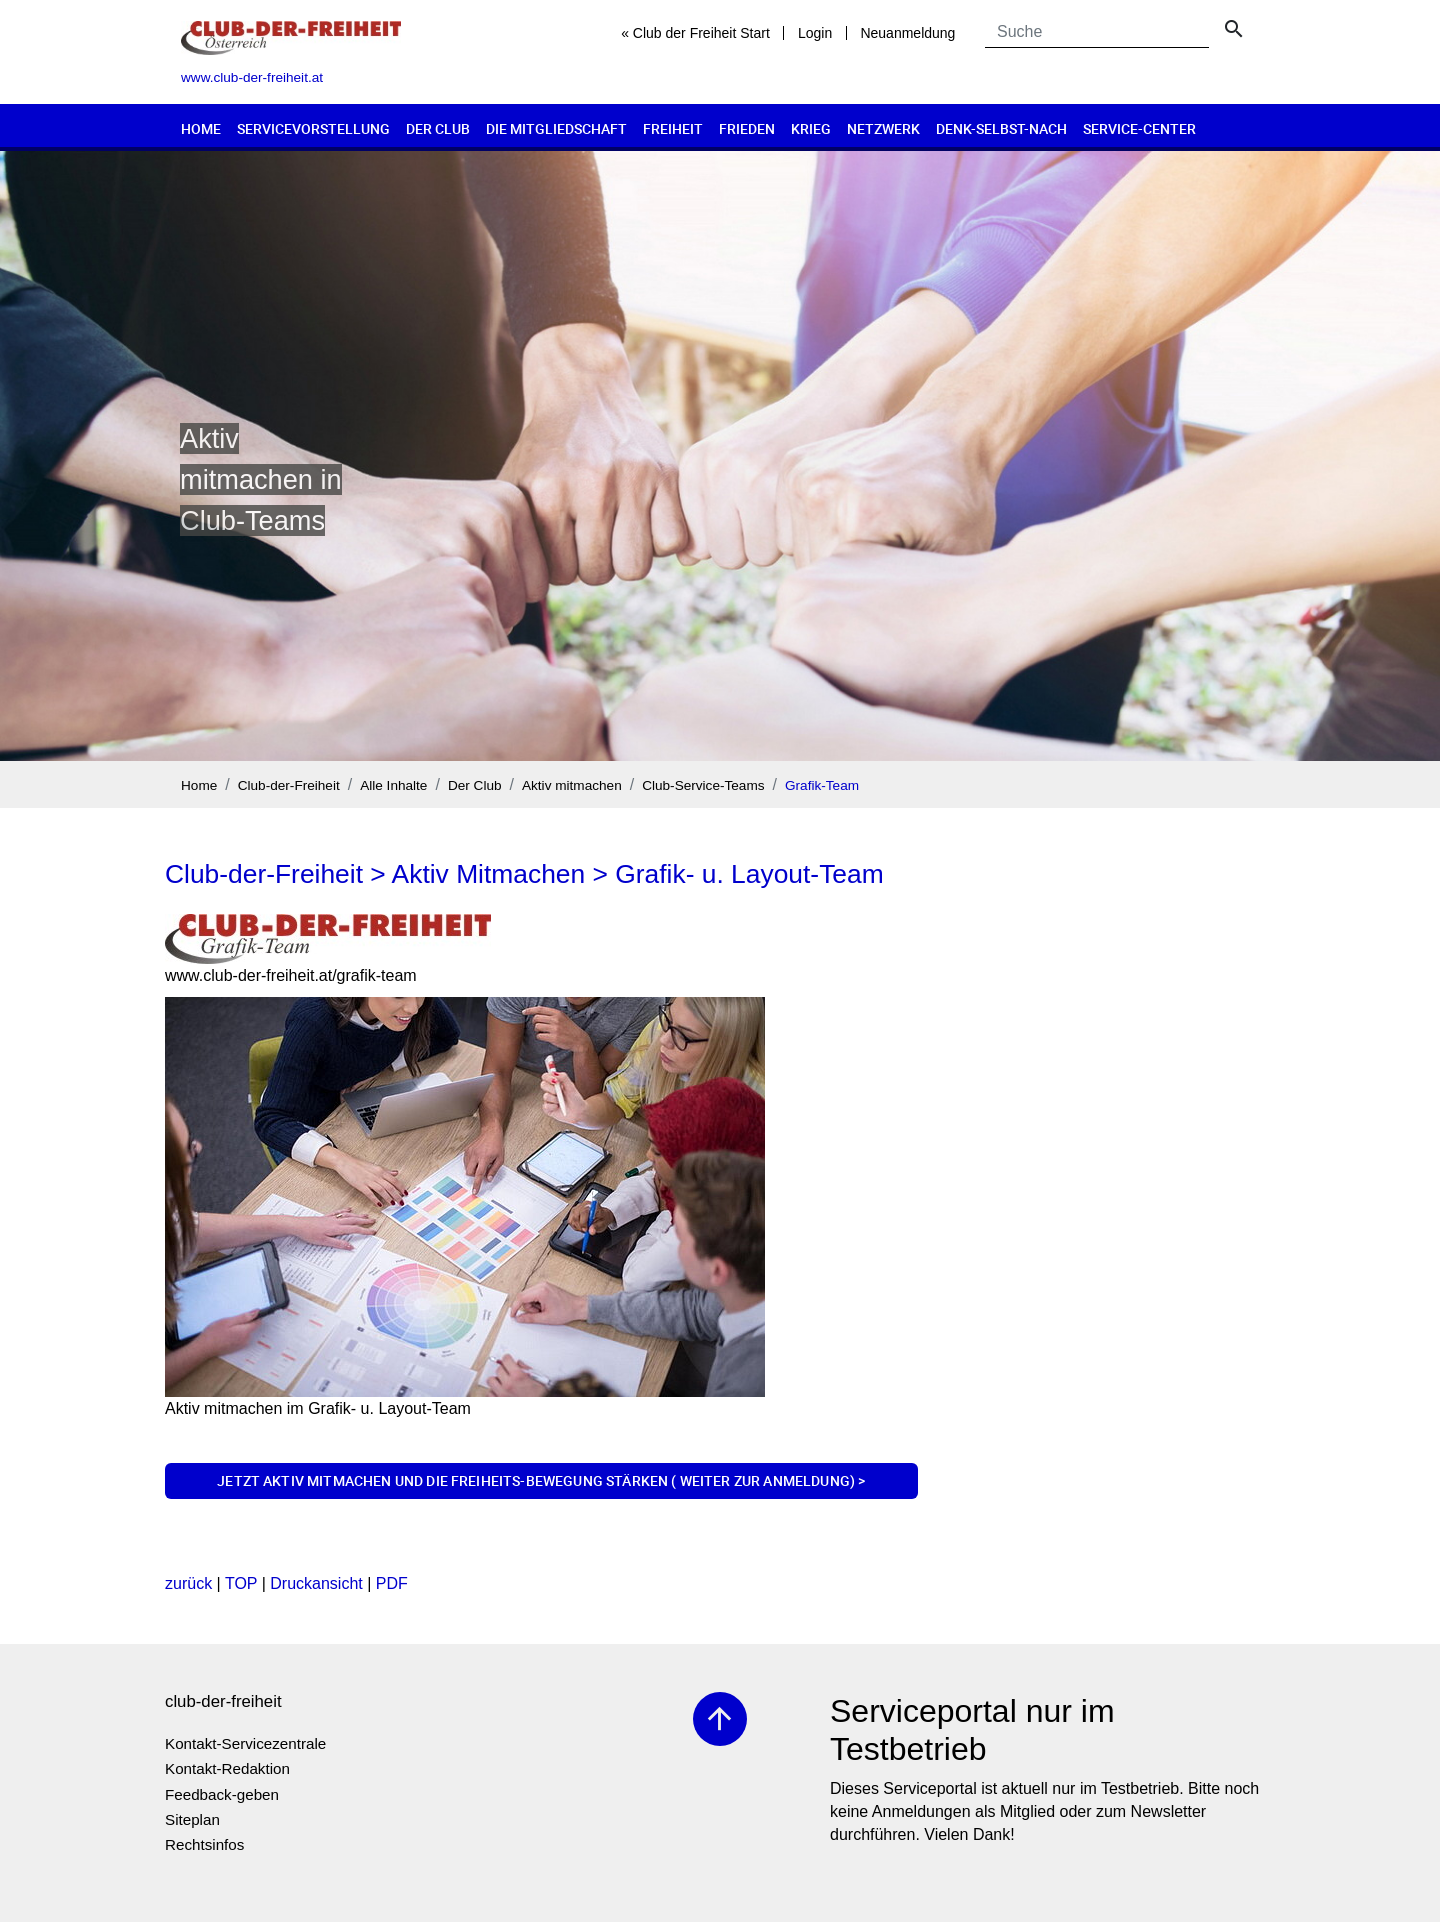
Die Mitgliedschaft (556, 128)
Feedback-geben (222, 1794)
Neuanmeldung (907, 33)
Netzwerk (883, 128)
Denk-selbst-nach (1001, 128)
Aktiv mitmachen (572, 785)
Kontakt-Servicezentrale (245, 1743)
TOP (241, 1583)
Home (201, 128)
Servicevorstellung (313, 128)
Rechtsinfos (204, 1844)
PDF (392, 1583)
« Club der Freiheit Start (695, 33)
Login (815, 33)
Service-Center (1139, 128)
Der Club (438, 128)
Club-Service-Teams (703, 785)
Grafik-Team (822, 785)
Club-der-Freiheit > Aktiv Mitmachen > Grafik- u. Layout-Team (524, 874)
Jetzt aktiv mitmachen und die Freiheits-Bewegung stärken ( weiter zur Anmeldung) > (541, 1480)
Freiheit (673, 128)
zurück (188, 1583)
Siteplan (192, 1819)
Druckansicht (316, 1583)
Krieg (811, 128)
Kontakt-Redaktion (227, 1768)
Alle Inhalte (393, 785)
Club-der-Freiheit (289, 785)
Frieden (747, 128)
